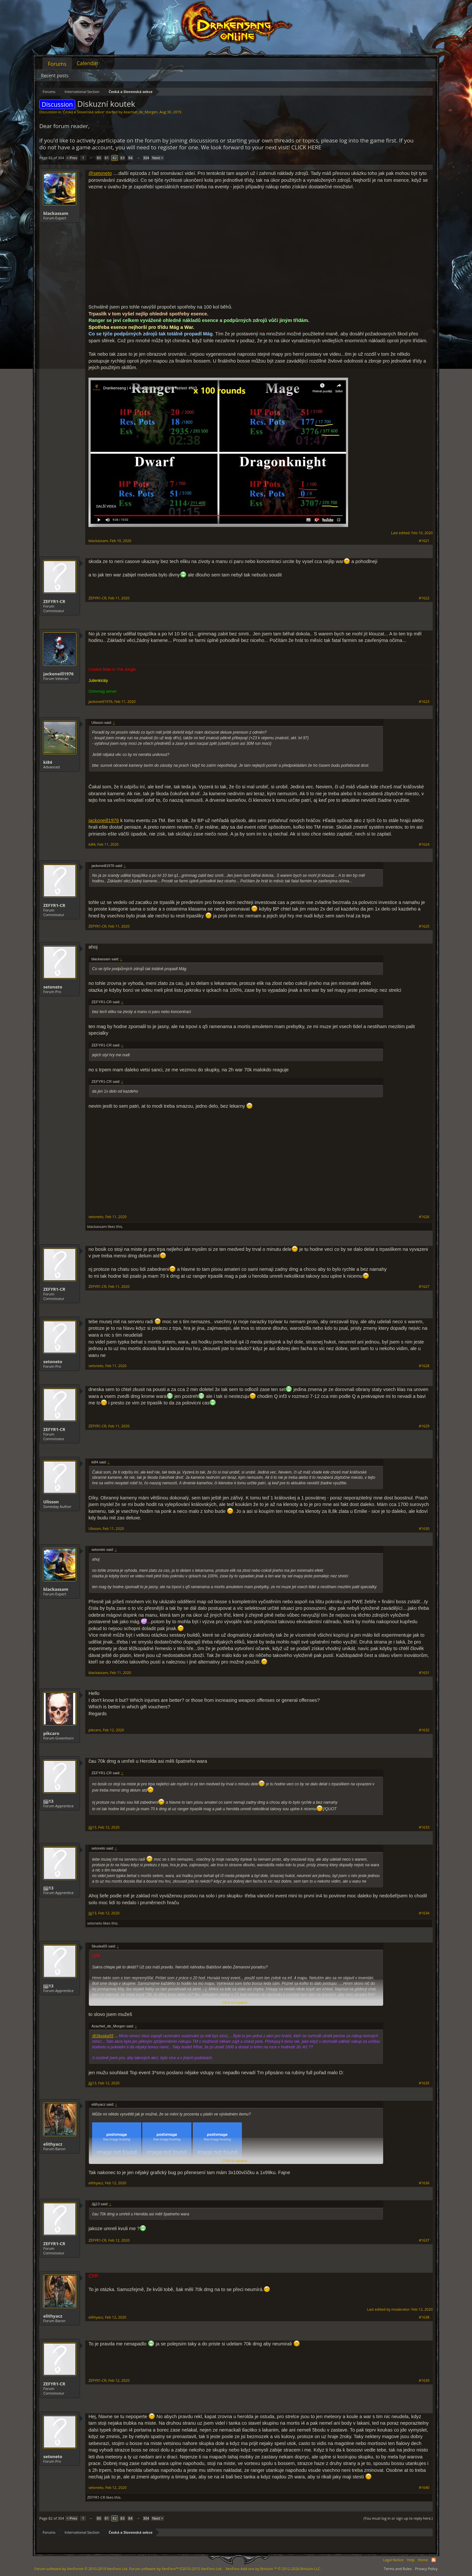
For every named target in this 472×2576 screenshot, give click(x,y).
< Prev (72, 157)
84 (130, 157)
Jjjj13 (48, 1801)
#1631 (424, 1672)
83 (122, 157)
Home (423, 2559)
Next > (157, 157)
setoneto (52, 986)
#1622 (424, 598)
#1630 (424, 1528)
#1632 (424, 1730)
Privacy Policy (426, 2568)
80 (99, 157)
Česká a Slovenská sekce (83, 111)
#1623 (424, 701)
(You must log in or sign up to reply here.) (398, 2518)
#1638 (424, 2317)
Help (411, 2559)
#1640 (424, 2487)
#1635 (424, 2083)
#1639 (424, 2380)
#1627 (424, 1286)
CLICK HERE (306, 147)
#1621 (424, 540)
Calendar (88, 63)
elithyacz (52, 2144)
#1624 (424, 844)
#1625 (424, 926)
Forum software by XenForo (81, 2568)
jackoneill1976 (58, 673)
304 (146, 157)
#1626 (424, 1216)
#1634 (424, 1913)
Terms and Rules (398, 2568)
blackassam (55, 213)
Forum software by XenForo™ (175, 2568)
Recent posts (55, 75)
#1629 (424, 1426)
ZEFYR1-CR (54, 601)
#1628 (424, 1365)
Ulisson (51, 1501)
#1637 (424, 2240)
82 (114, 157)
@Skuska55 (102, 2036)
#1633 (424, 1827)
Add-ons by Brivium (273, 2568)
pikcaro (51, 1733)
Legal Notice (393, 2559)
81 (107, 157)
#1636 (424, 2183)
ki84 (47, 762)
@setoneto (100, 173)
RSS (433, 2560)
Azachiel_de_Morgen (141, 111)
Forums (57, 63)
